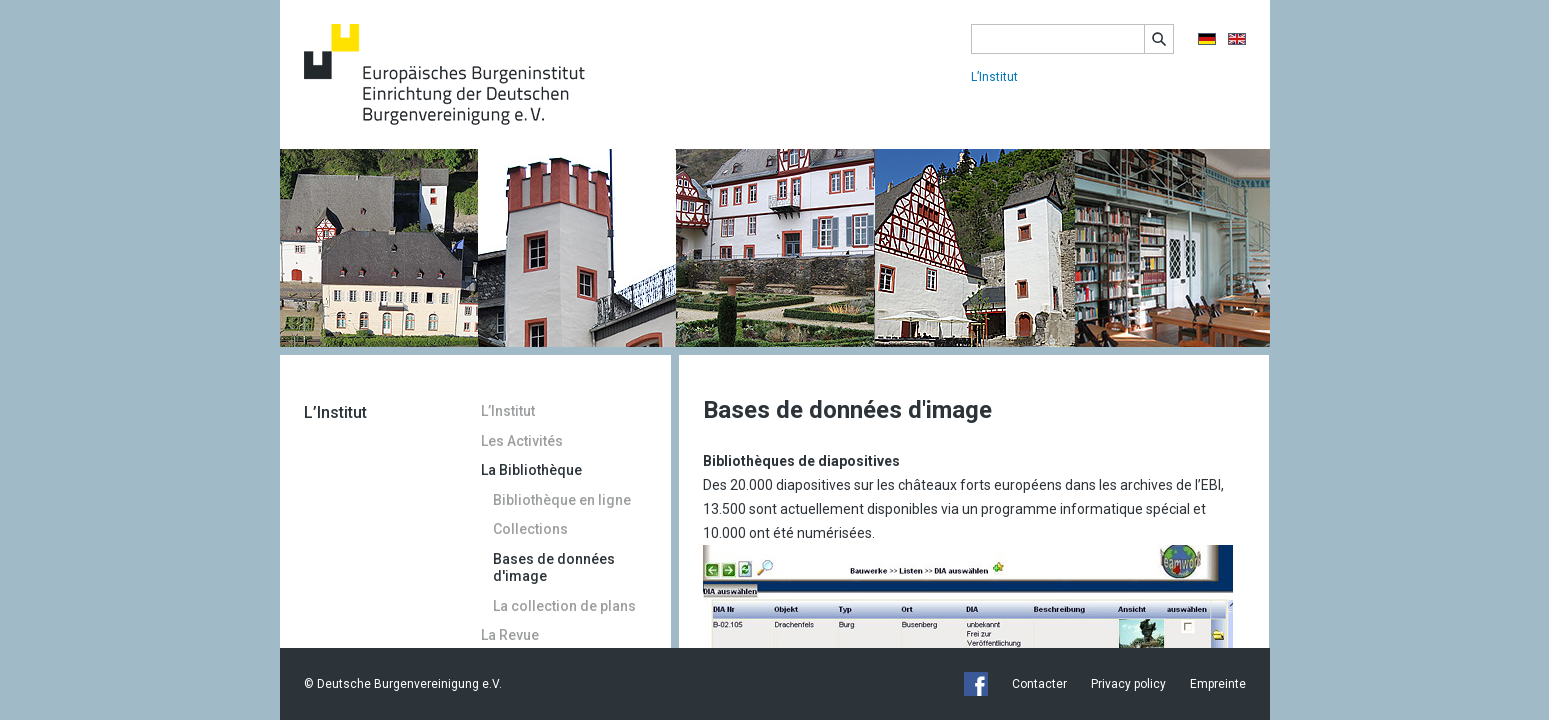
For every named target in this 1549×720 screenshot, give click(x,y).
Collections (530, 529)
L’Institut (994, 77)
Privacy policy (1128, 684)
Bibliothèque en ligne (562, 500)
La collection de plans (564, 606)
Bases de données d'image (554, 568)
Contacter (1039, 684)
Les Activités (522, 441)
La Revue (510, 635)
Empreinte (1218, 684)
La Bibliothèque (531, 470)
